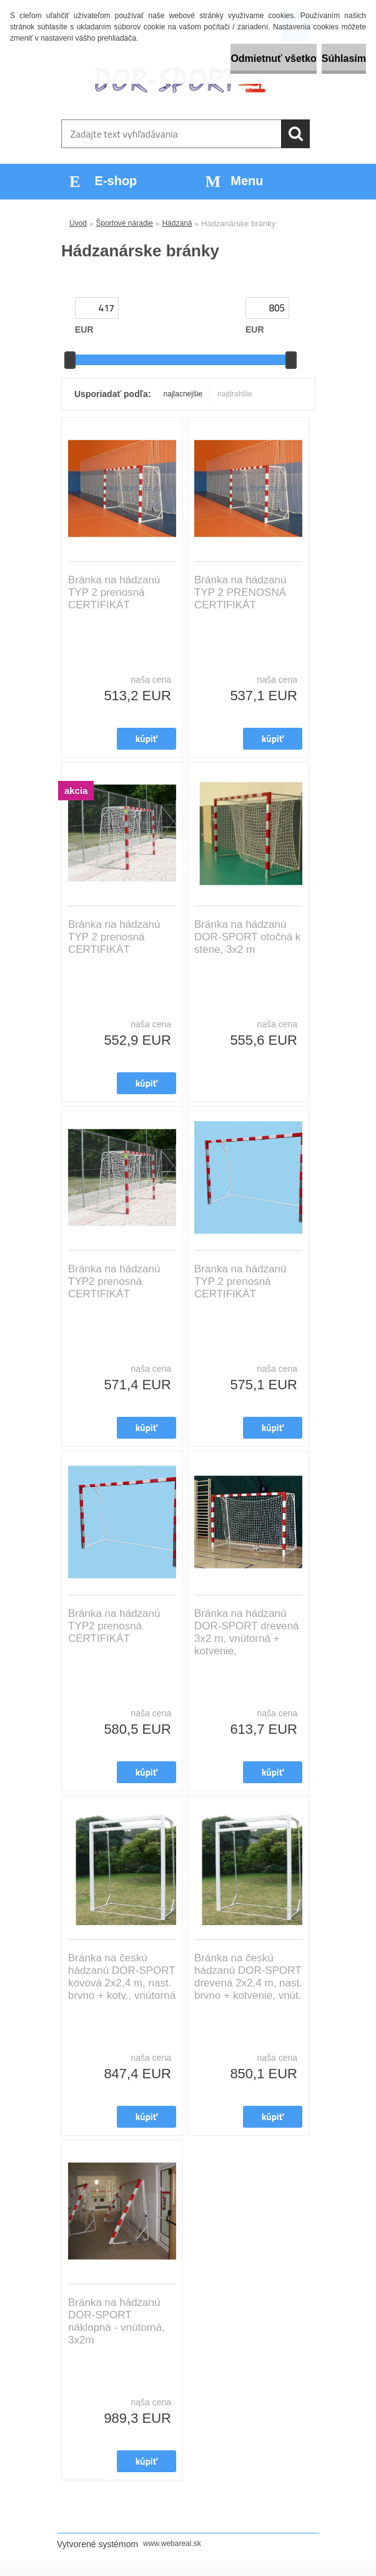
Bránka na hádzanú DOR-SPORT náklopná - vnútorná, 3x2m (116, 2321)
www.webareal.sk (172, 2543)
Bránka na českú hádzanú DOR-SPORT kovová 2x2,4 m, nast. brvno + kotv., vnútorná (122, 1976)
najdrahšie (234, 394)
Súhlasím (344, 58)
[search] (295, 133)
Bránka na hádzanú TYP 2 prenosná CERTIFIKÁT (114, 592)
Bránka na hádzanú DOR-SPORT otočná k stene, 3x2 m (247, 936)
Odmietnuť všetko (273, 58)
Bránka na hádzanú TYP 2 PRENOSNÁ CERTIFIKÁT (240, 592)
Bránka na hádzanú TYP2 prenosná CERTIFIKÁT (114, 1281)
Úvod (78, 223)
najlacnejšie (183, 394)
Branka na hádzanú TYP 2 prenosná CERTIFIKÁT (240, 1281)
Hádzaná (177, 223)
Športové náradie (124, 223)
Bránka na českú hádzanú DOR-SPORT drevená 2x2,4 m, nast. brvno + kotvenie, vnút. (248, 1976)
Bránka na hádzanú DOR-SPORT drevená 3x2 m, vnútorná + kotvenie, (246, 1632)
